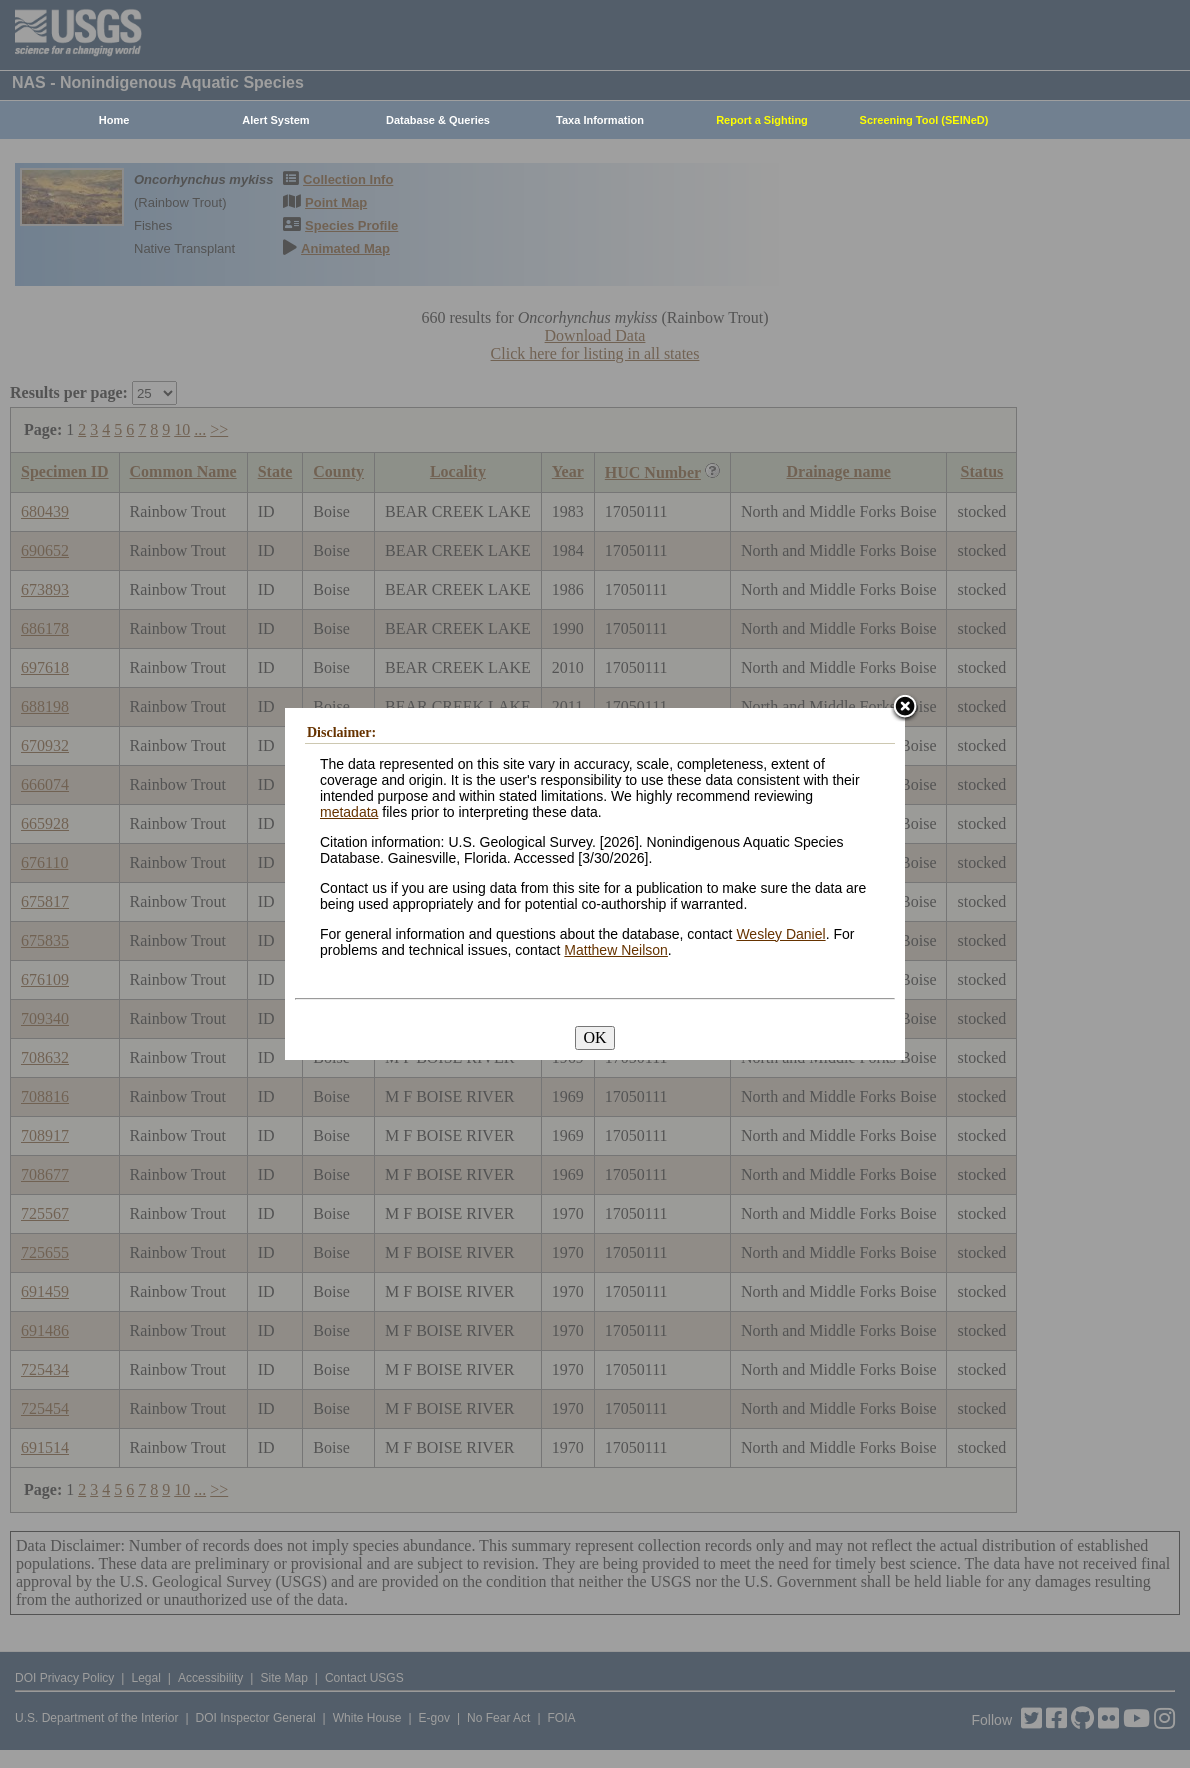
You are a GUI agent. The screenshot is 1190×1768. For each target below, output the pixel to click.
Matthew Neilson (616, 950)
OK (594, 1037)
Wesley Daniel (780, 934)
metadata (349, 812)
